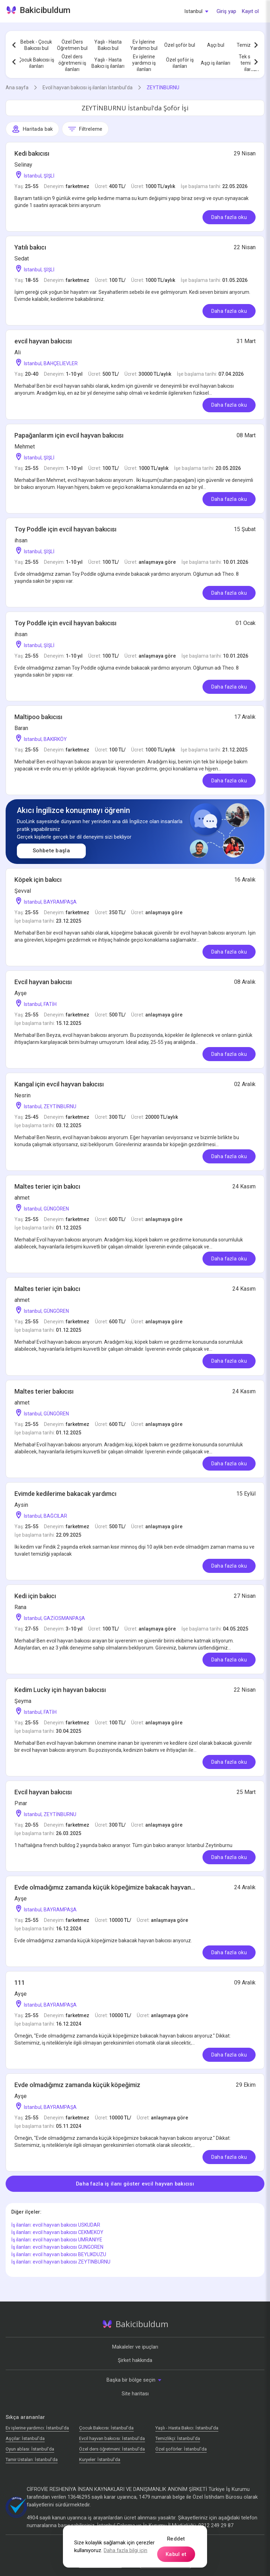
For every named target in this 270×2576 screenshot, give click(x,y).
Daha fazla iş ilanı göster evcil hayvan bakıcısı (135, 2184)
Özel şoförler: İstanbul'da (181, 2449)
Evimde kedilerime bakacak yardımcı (65, 1493)
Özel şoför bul (179, 45)
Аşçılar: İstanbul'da (25, 2438)
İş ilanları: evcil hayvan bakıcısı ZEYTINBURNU (60, 2262)
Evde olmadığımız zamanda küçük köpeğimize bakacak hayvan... (104, 1887)
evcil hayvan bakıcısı (43, 341)
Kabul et (176, 2554)
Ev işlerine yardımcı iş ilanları (144, 63)
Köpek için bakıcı (38, 879)
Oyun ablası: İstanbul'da (30, 2449)
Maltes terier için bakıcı (47, 1186)
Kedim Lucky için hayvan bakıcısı (60, 1689)
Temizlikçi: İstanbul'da (177, 2438)
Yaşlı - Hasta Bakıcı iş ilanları (107, 63)
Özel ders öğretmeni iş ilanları (72, 63)
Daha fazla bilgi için (125, 2550)
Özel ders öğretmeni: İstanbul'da (112, 2449)
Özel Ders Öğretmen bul (72, 45)
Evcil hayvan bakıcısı (43, 982)
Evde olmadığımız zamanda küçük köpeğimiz (77, 2084)
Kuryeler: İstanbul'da (99, 2459)
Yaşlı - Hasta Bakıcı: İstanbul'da (186, 2427)
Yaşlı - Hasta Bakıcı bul (108, 45)
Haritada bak (32, 129)
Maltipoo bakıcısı (38, 717)
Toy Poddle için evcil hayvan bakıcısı (65, 529)
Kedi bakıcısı (31, 153)
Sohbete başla (51, 850)
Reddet (176, 2539)
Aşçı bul (215, 45)
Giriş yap (226, 11)
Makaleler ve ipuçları (135, 2347)
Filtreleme (85, 129)
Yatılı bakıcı (30, 247)
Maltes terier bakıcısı (43, 1391)
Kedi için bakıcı (35, 1596)
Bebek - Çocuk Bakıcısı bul (36, 45)
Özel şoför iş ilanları (180, 63)
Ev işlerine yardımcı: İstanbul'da (37, 2427)
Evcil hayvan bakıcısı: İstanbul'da (112, 2438)
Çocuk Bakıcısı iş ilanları (36, 63)
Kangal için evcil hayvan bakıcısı (59, 1084)
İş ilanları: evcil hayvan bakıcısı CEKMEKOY (57, 2232)
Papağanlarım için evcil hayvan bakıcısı (68, 435)
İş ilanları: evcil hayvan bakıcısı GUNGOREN (57, 2247)
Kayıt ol (250, 11)
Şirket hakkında (135, 2360)
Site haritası (135, 2393)
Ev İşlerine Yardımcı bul (144, 45)
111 (19, 1982)
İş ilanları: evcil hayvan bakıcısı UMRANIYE (56, 2239)
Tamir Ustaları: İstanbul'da (32, 2459)
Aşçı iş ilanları (215, 63)
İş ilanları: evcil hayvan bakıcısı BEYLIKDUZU (58, 2254)
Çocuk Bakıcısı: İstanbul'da (106, 2427)
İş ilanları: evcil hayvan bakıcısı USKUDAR (55, 2225)
